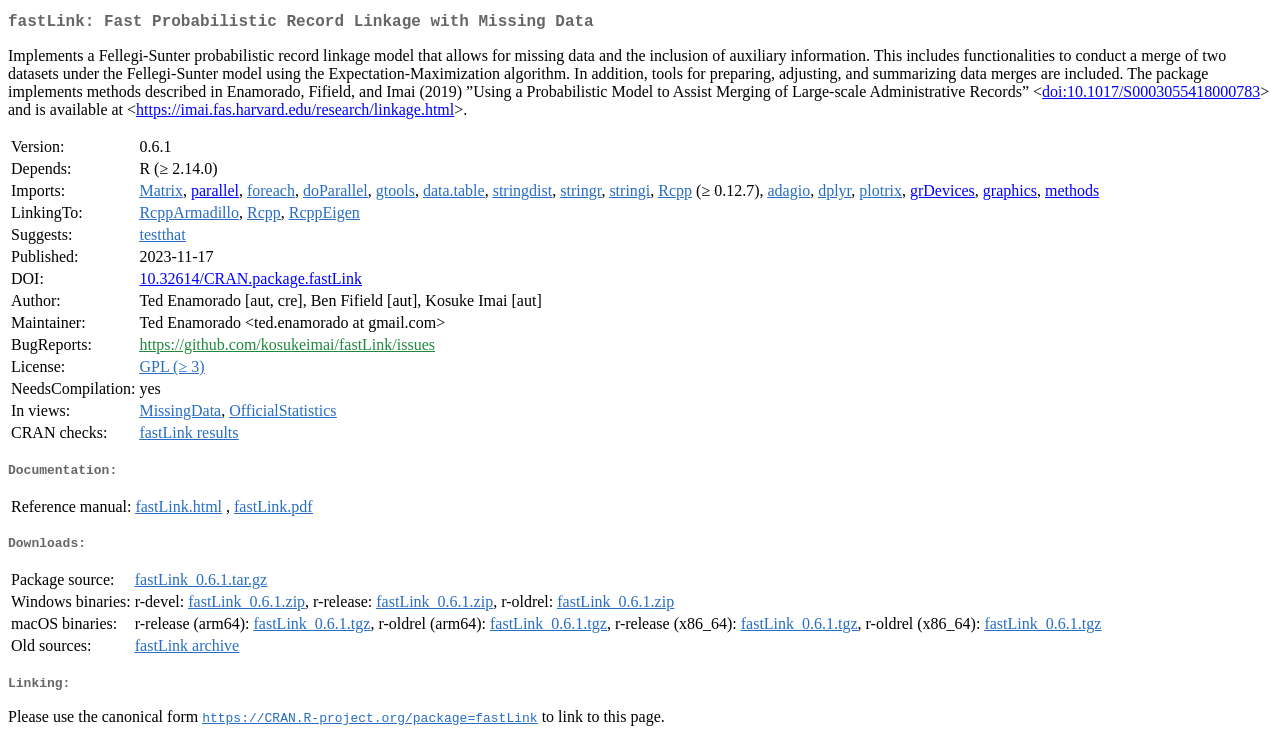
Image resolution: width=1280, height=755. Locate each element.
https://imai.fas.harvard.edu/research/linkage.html (295, 113)
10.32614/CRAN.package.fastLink (250, 282)
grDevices (942, 194)
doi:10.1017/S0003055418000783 (1151, 95)
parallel (215, 194)
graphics (1010, 194)
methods (1072, 194)
